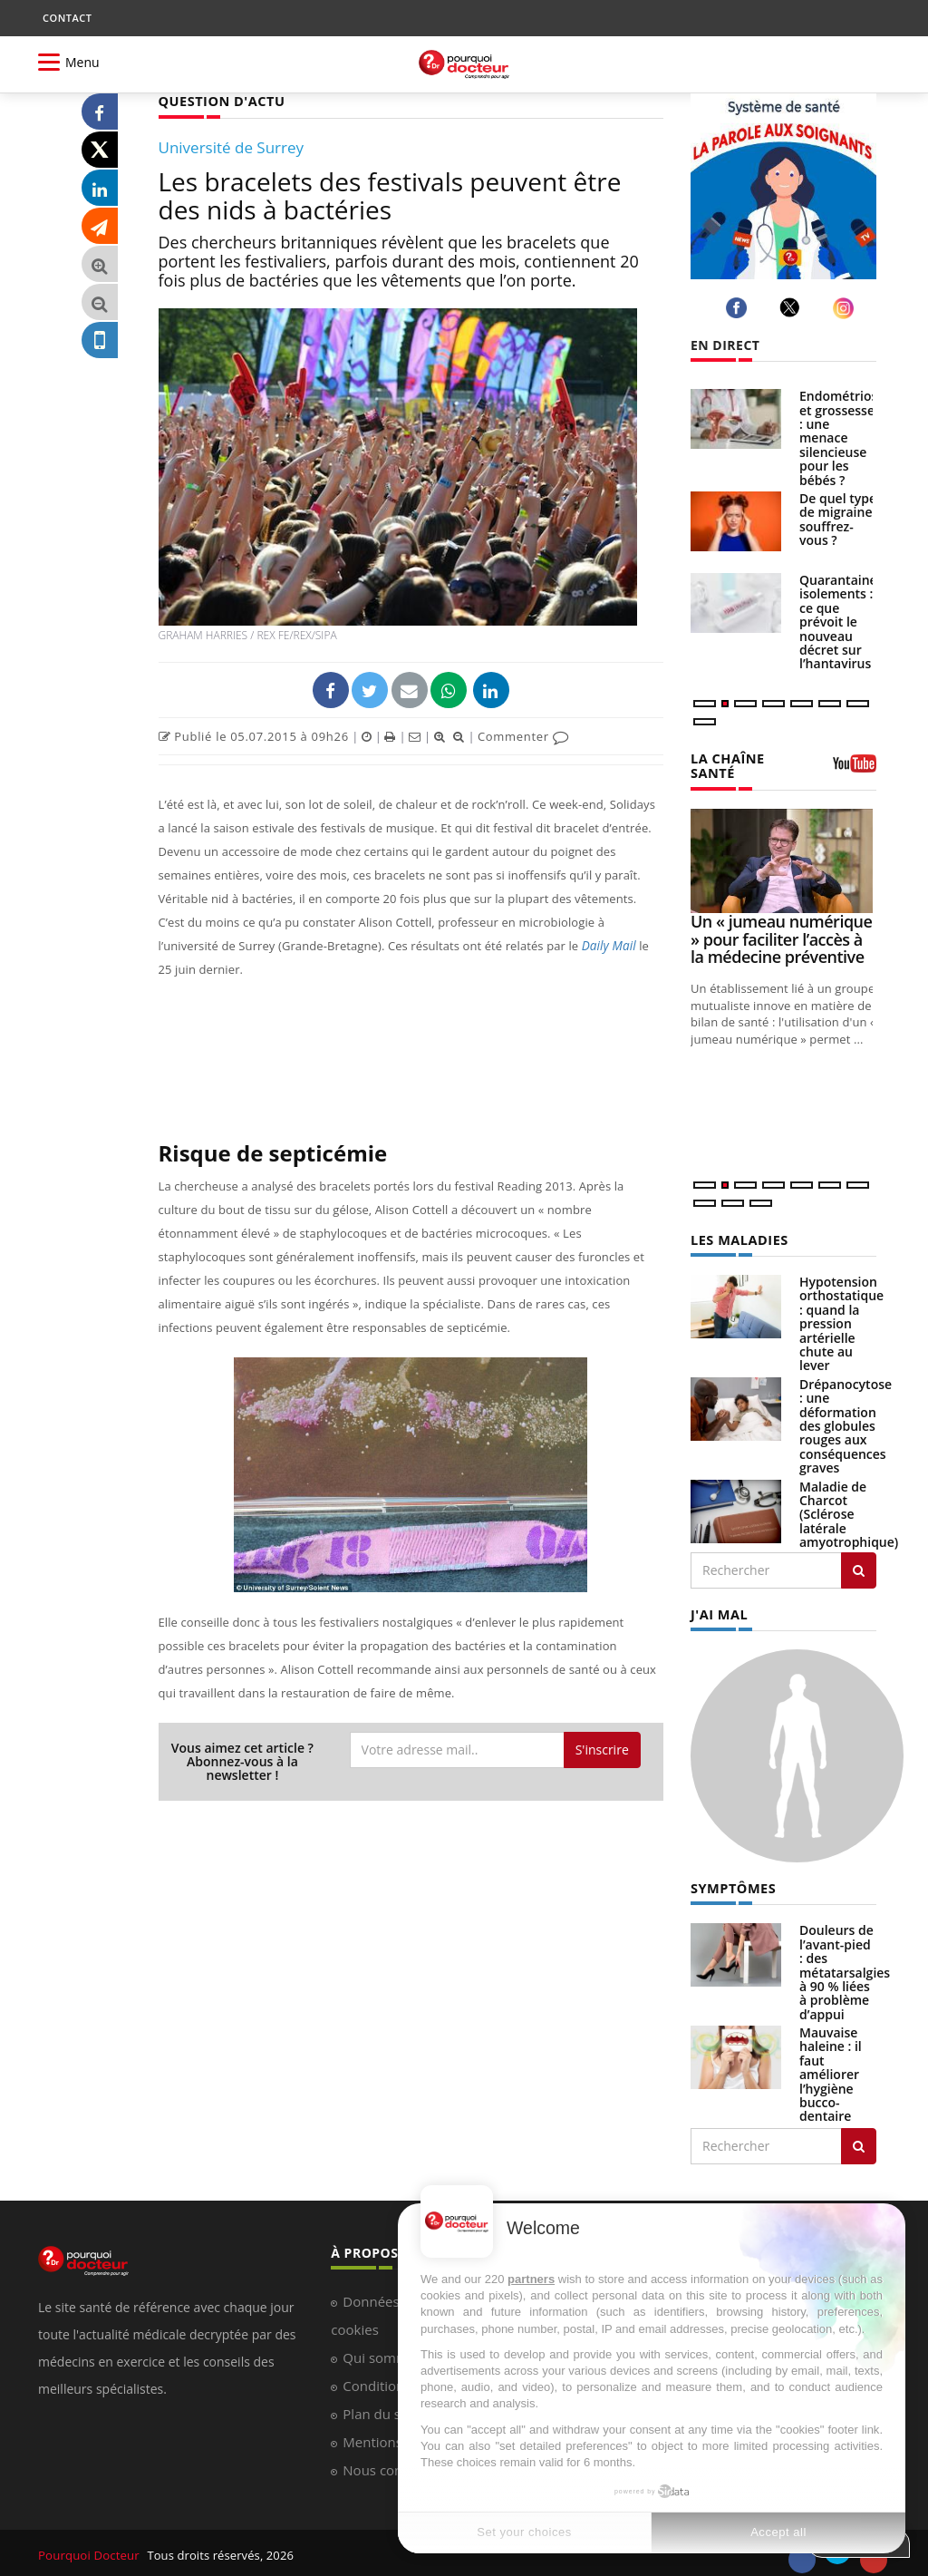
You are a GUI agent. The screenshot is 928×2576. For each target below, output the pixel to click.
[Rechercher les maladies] (858, 1568)
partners (531, 2279)
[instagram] (846, 307)
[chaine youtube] (854, 769)
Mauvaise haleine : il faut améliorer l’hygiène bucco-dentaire (830, 2069)
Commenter (523, 735)
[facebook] (739, 307)
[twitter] (792, 307)
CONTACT (67, 17)
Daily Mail (608, 945)
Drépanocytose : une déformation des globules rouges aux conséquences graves (845, 1423)
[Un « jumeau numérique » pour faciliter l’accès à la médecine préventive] (783, 859)
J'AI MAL (718, 1610)
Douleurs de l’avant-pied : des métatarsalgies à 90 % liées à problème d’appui (844, 1967)
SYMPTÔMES (732, 1883)
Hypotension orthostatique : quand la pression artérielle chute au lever (841, 1320)
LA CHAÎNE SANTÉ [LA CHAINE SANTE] (726, 764)
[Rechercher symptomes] (858, 2142)
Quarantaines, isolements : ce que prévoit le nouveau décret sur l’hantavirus (842, 621)
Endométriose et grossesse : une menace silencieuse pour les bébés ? (841, 437)
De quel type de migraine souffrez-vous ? (837, 519)
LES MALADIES (738, 1237)
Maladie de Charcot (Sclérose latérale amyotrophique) (848, 1512)
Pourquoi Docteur (89, 2550)
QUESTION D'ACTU (220, 100)
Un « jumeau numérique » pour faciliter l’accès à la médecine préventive (781, 938)
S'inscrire (602, 1748)
